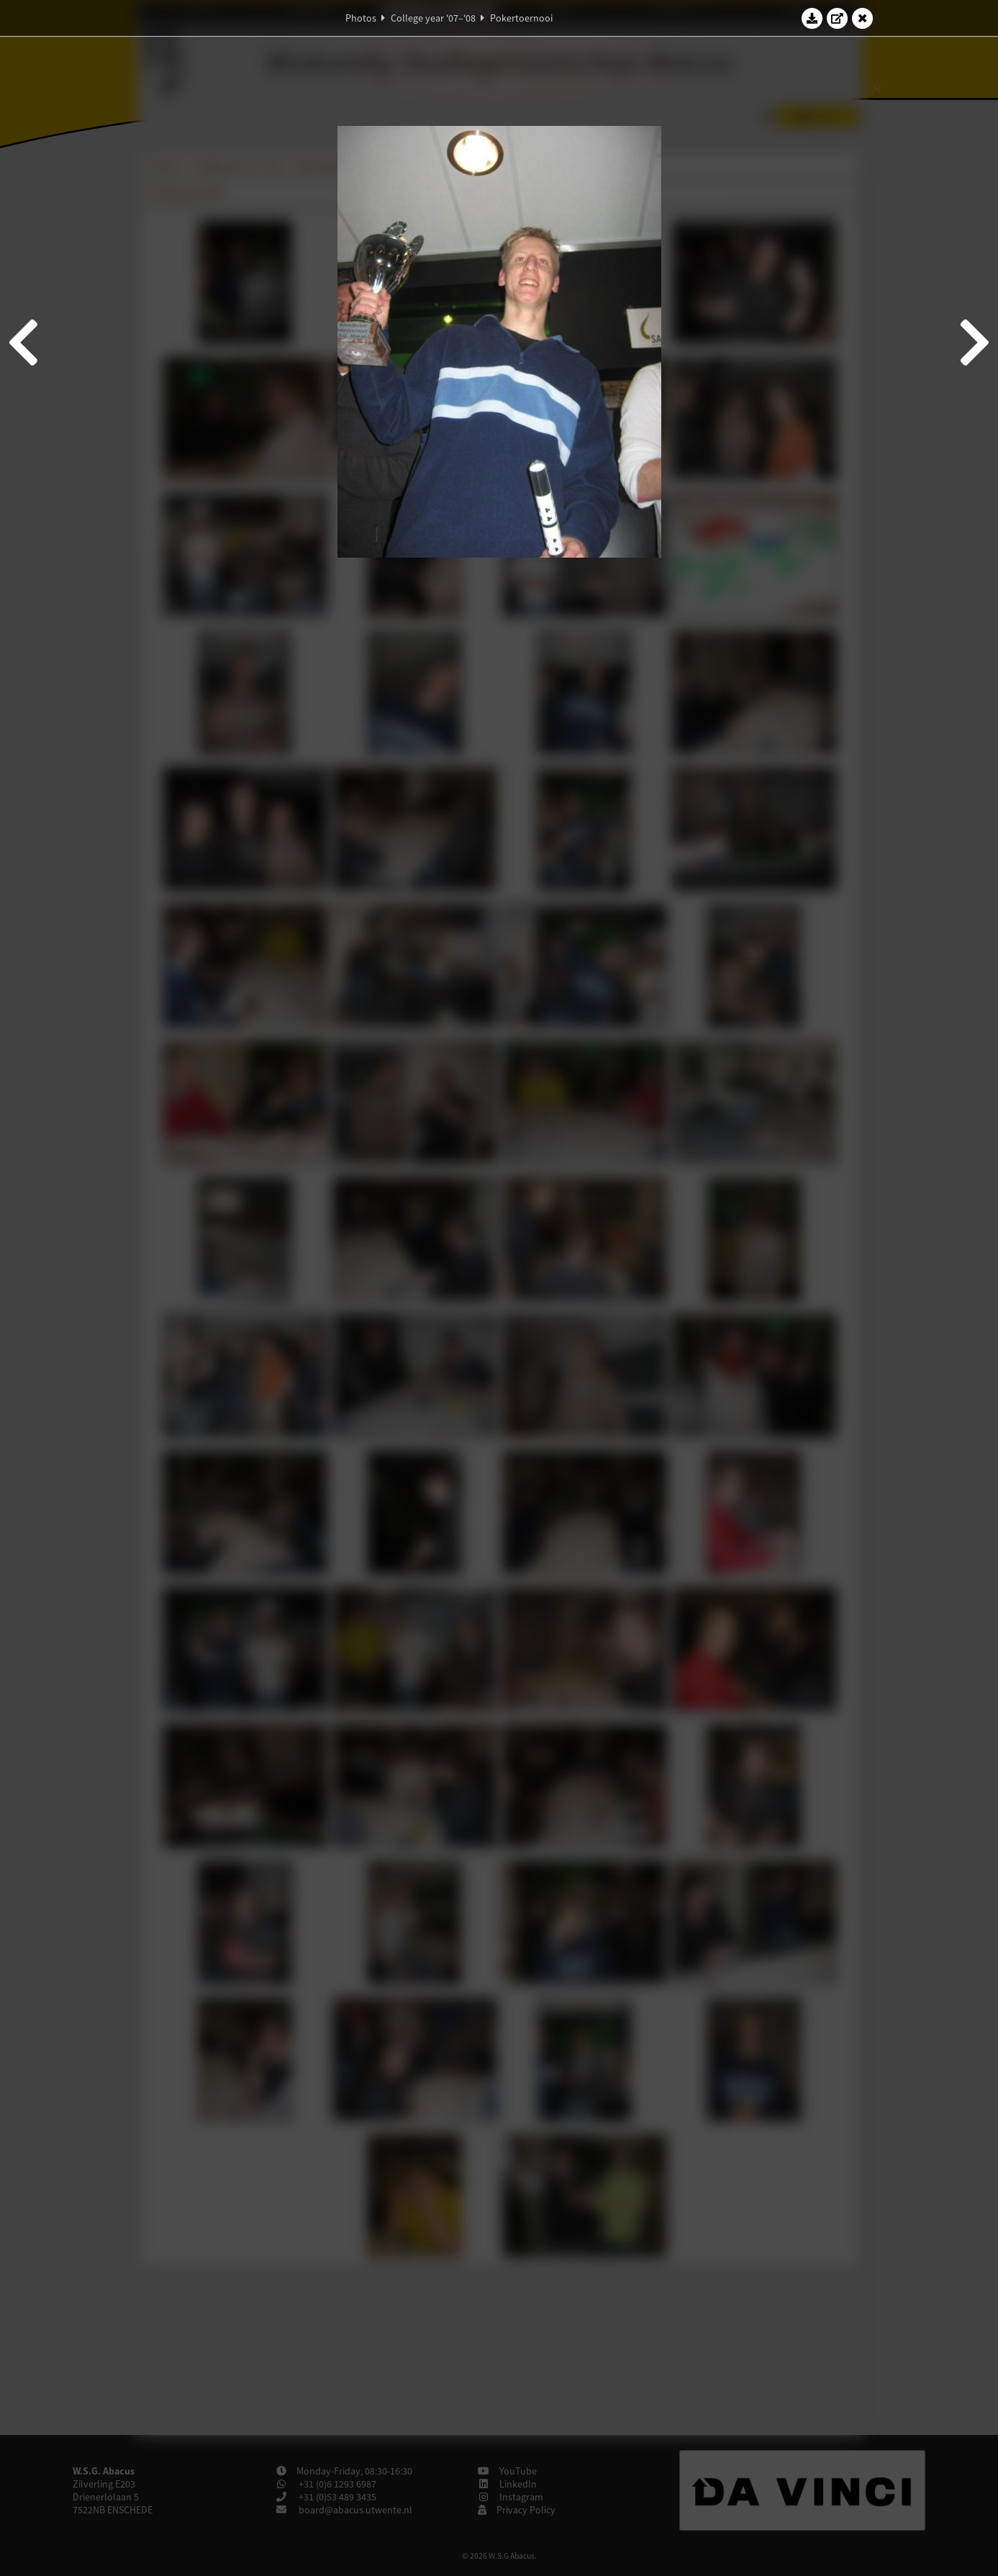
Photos (360, 18)
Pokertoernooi (521, 18)
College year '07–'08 (433, 18)
